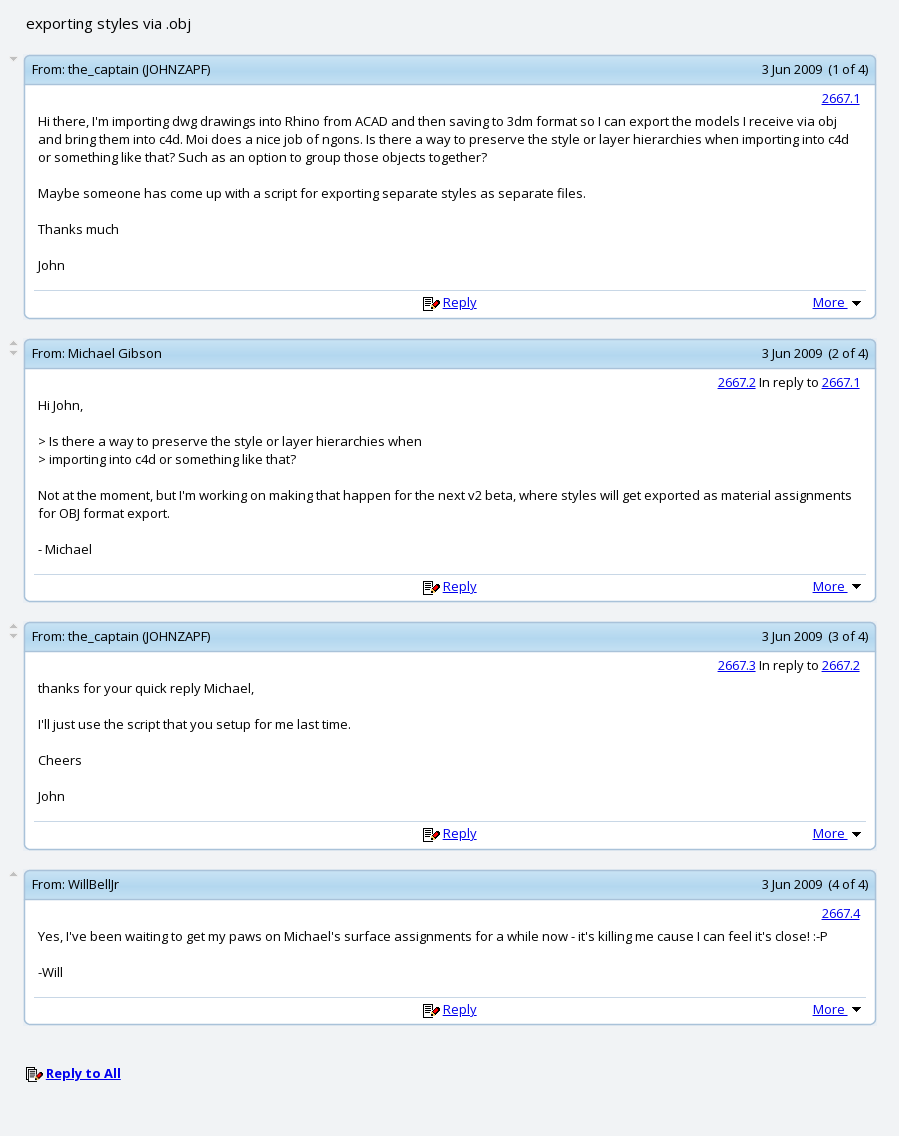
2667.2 (737, 382)
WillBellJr (93, 884)
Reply (460, 302)
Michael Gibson (115, 353)
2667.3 (737, 665)
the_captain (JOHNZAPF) (139, 69)
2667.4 (841, 913)
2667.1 (841, 98)
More (839, 302)
